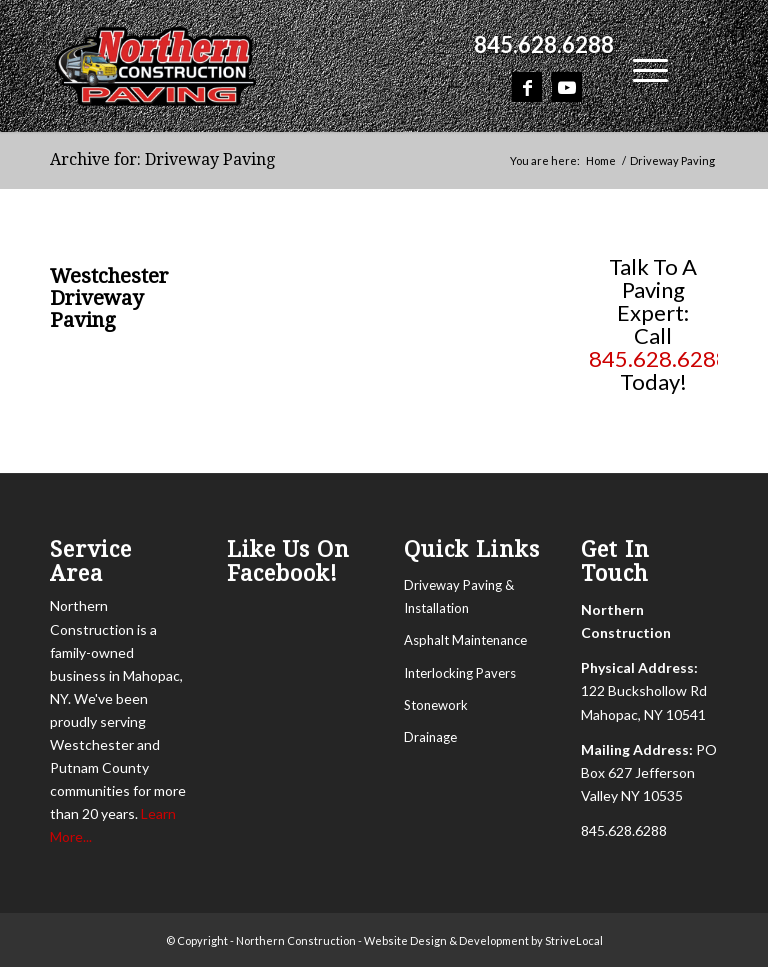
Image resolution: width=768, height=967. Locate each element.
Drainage (430, 737)
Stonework (436, 705)
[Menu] (640, 67)
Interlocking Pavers (460, 673)
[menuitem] (539, 45)
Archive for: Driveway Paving (162, 159)
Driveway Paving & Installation (459, 596)
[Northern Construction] (155, 65)
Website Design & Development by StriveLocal (483, 940)
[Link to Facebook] (527, 87)
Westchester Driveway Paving (109, 298)
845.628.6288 (544, 44)
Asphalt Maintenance (465, 640)
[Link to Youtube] (567, 87)
